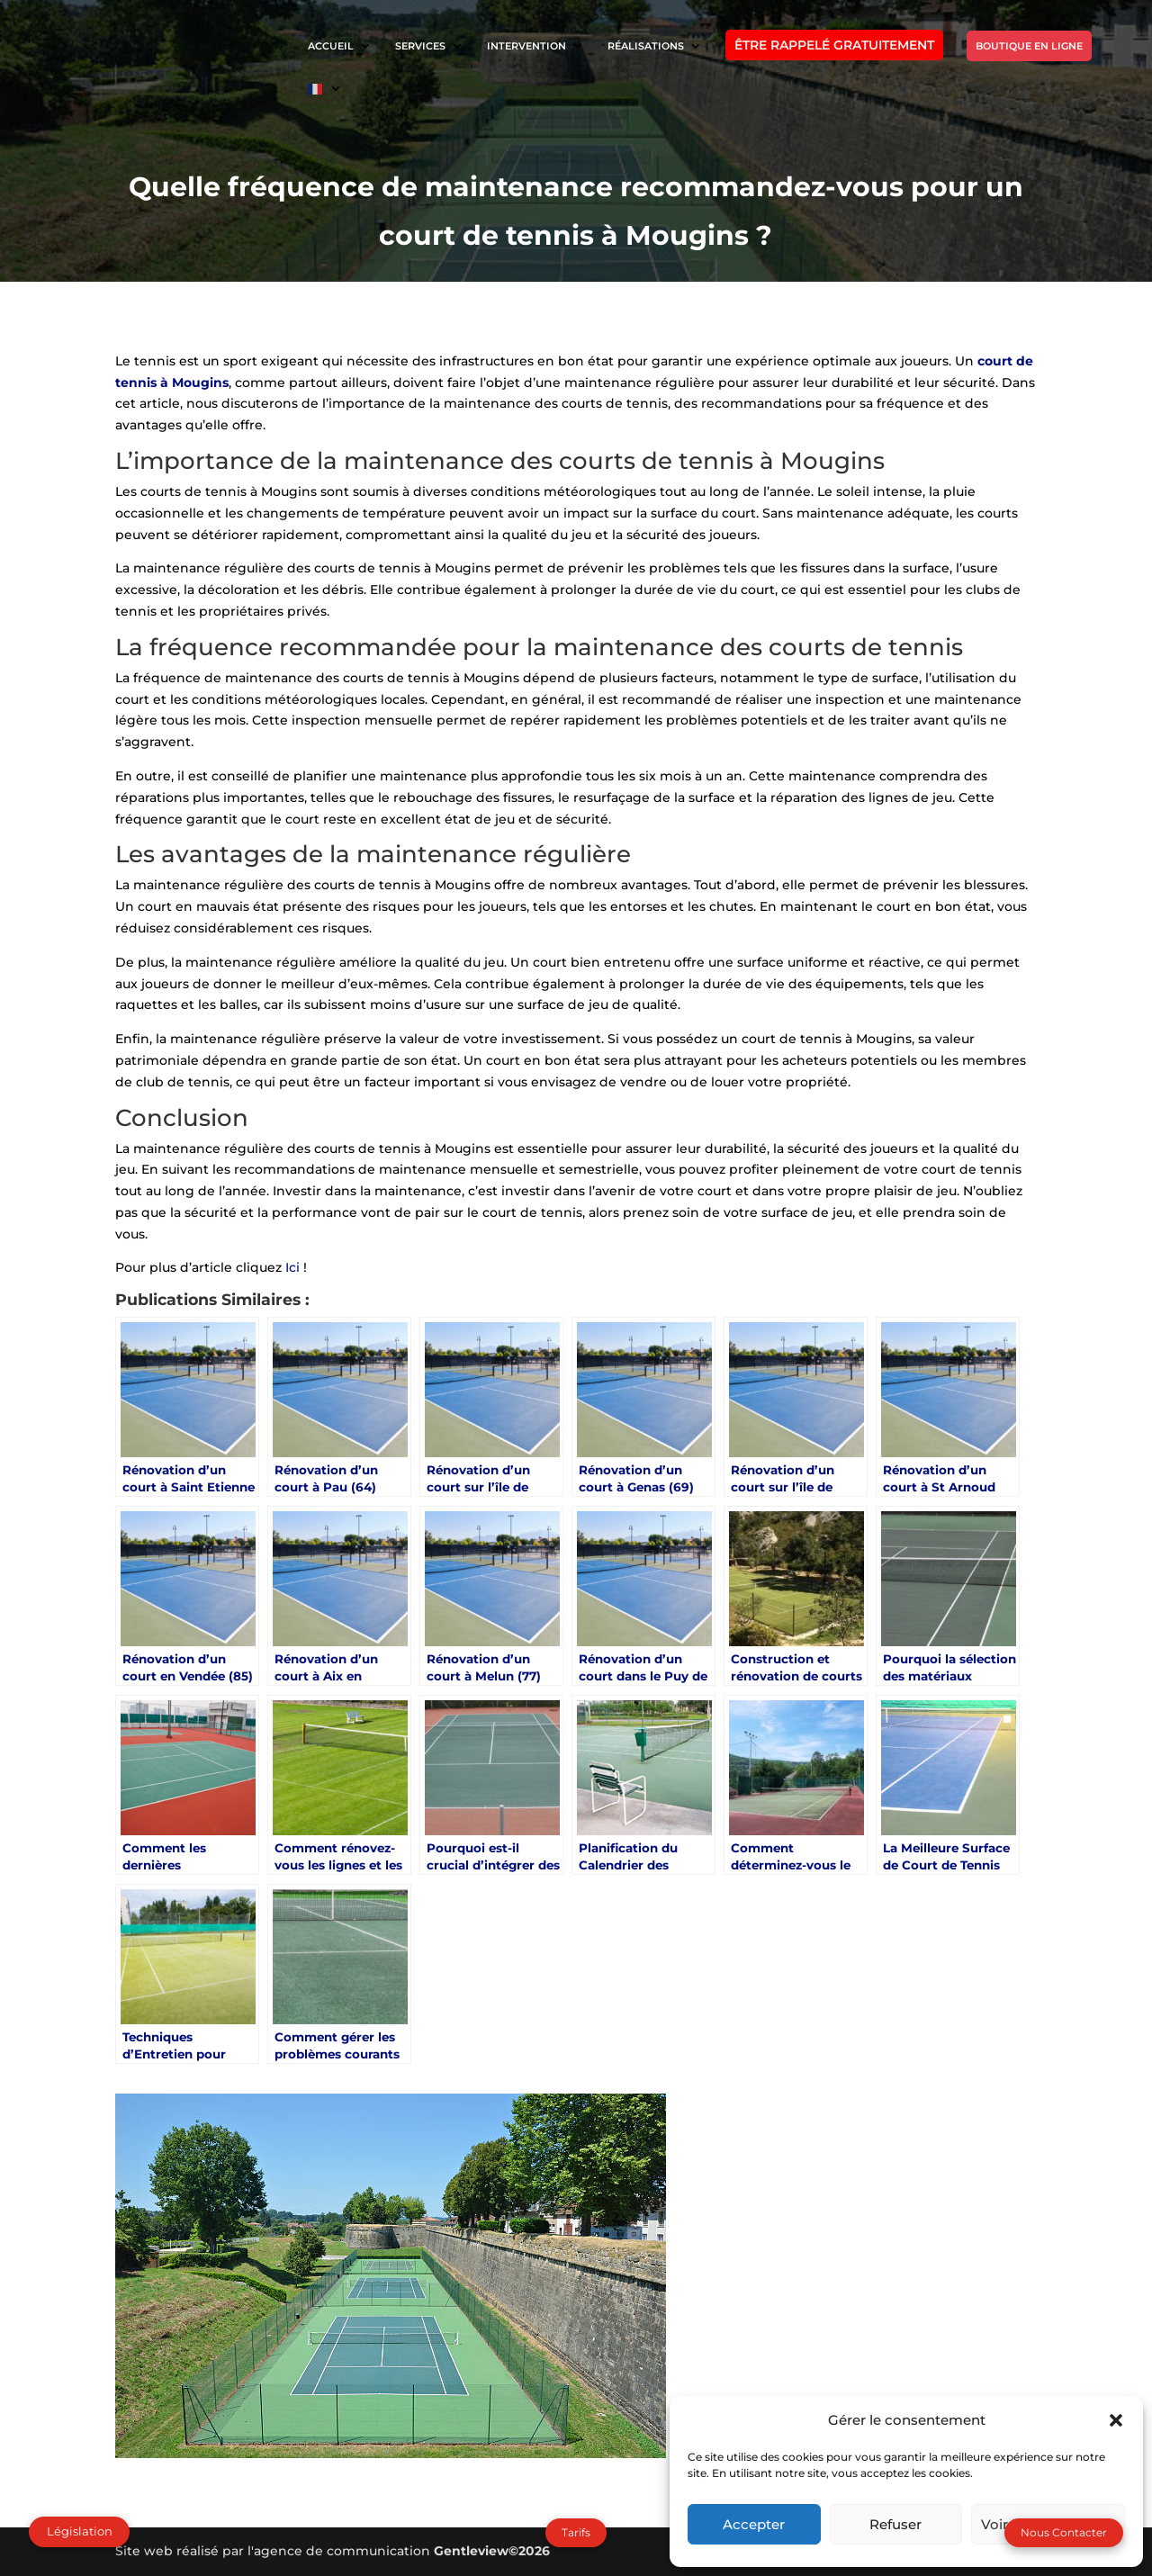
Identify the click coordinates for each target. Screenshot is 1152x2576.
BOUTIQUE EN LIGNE (1029, 46)
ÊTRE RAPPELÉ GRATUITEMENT (834, 45)
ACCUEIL (331, 46)
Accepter (754, 2524)
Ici (294, 1267)
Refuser (895, 2524)
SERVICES (420, 46)
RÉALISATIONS (646, 46)
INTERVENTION (526, 46)
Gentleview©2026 (492, 2551)
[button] (1116, 2420)
